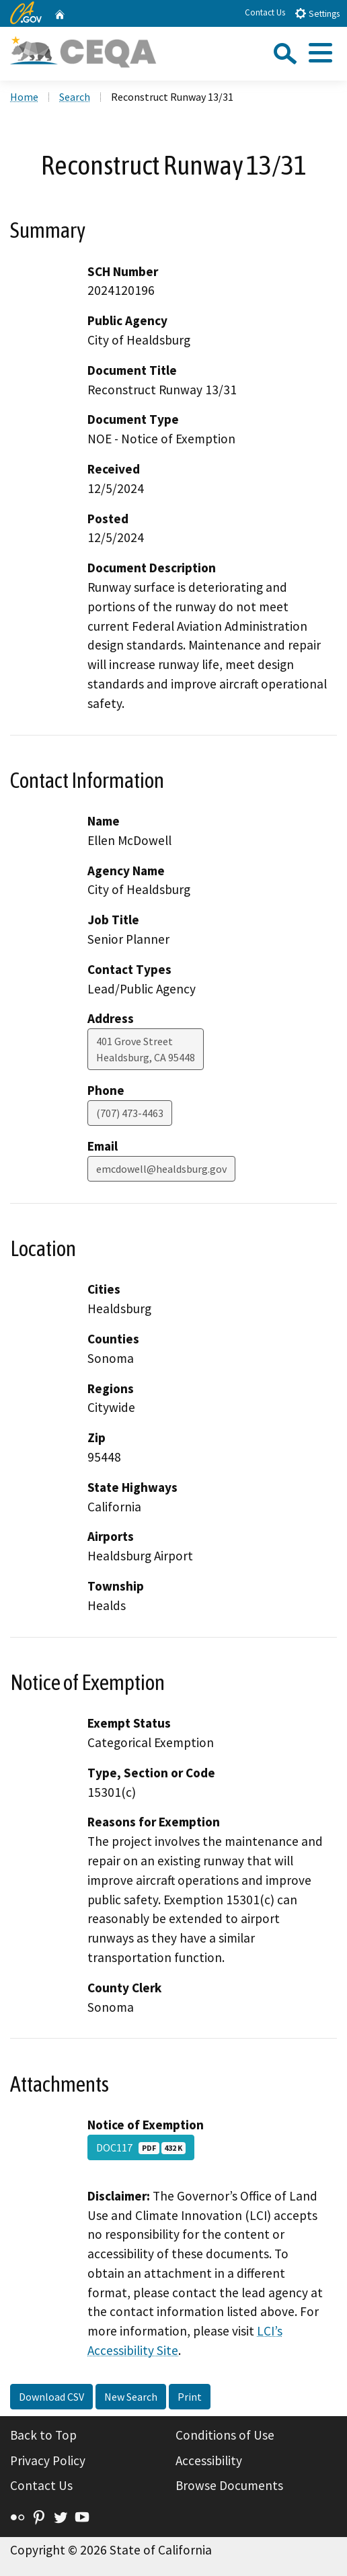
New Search (130, 2396)
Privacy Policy (47, 2460)
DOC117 (141, 2147)
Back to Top (43, 2435)
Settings (317, 13)
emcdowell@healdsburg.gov (161, 1168)
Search (74, 96)
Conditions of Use (225, 2435)
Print (190, 2396)
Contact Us (265, 12)
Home (24, 96)
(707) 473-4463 (129, 1113)
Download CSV (51, 2396)
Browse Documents (229, 2485)
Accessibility (209, 2460)
